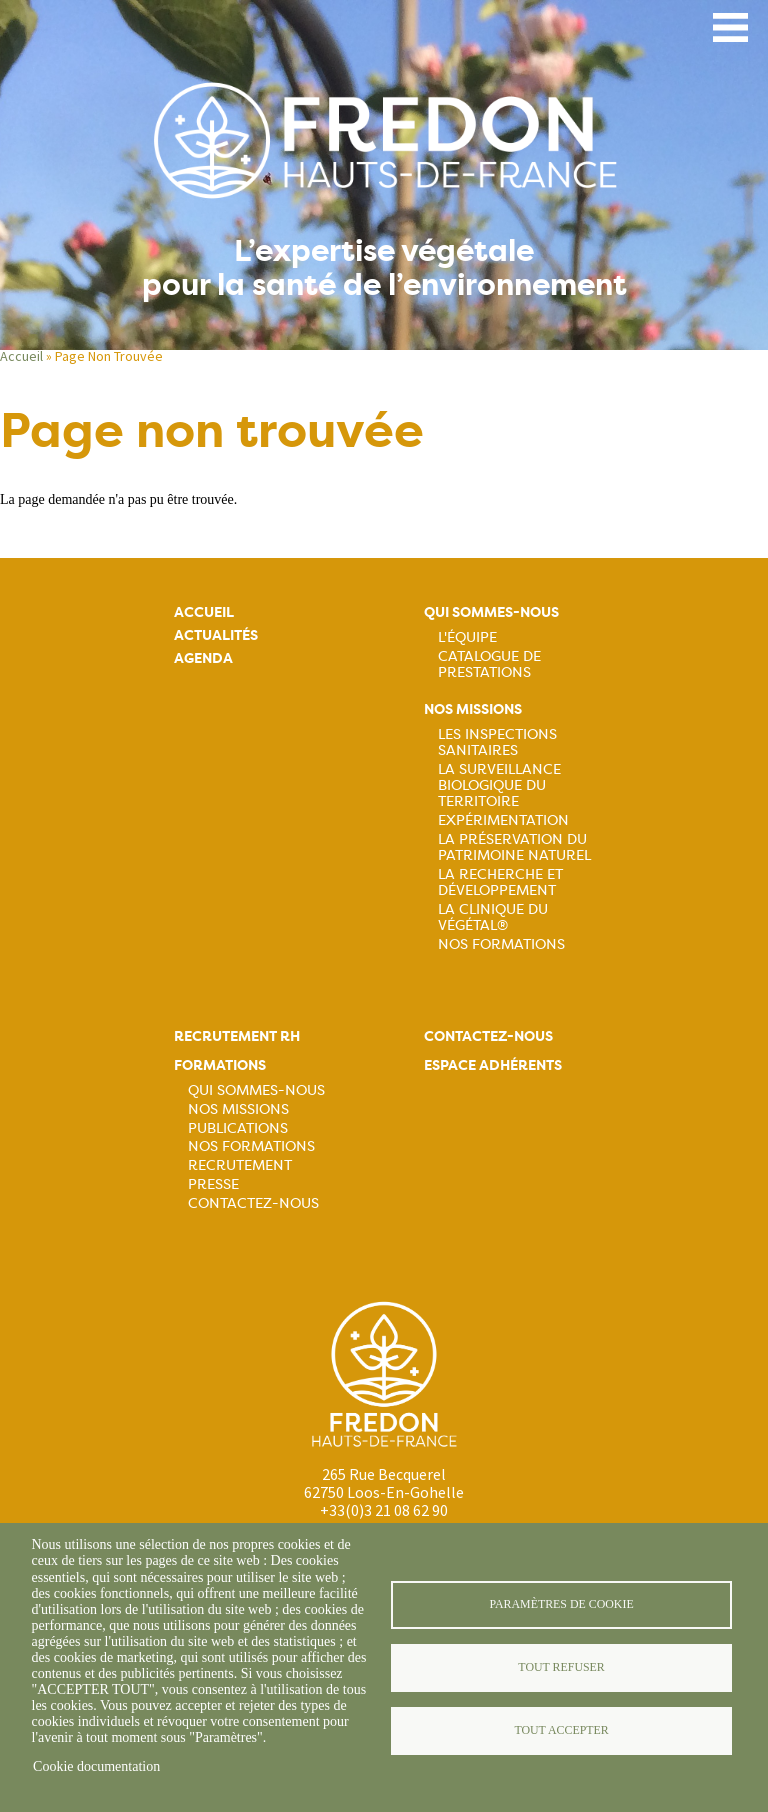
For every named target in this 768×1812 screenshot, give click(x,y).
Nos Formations (501, 944)
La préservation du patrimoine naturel (514, 847)
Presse (213, 1184)
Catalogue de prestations (489, 664)
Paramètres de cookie (561, 1604)
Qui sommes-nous (491, 612)
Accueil (21, 356)
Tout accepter (561, 1730)
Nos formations (251, 1146)
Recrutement (240, 1165)
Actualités (216, 635)
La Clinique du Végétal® (493, 917)
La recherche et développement (500, 882)
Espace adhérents (493, 1065)
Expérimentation (503, 820)
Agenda (203, 658)
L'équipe (467, 637)
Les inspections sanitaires (497, 742)
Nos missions (473, 709)
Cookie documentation (96, 1766)
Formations (220, 1065)
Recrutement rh (237, 1036)
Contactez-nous (253, 1203)
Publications (238, 1128)
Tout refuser (561, 1667)
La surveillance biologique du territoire (499, 785)
